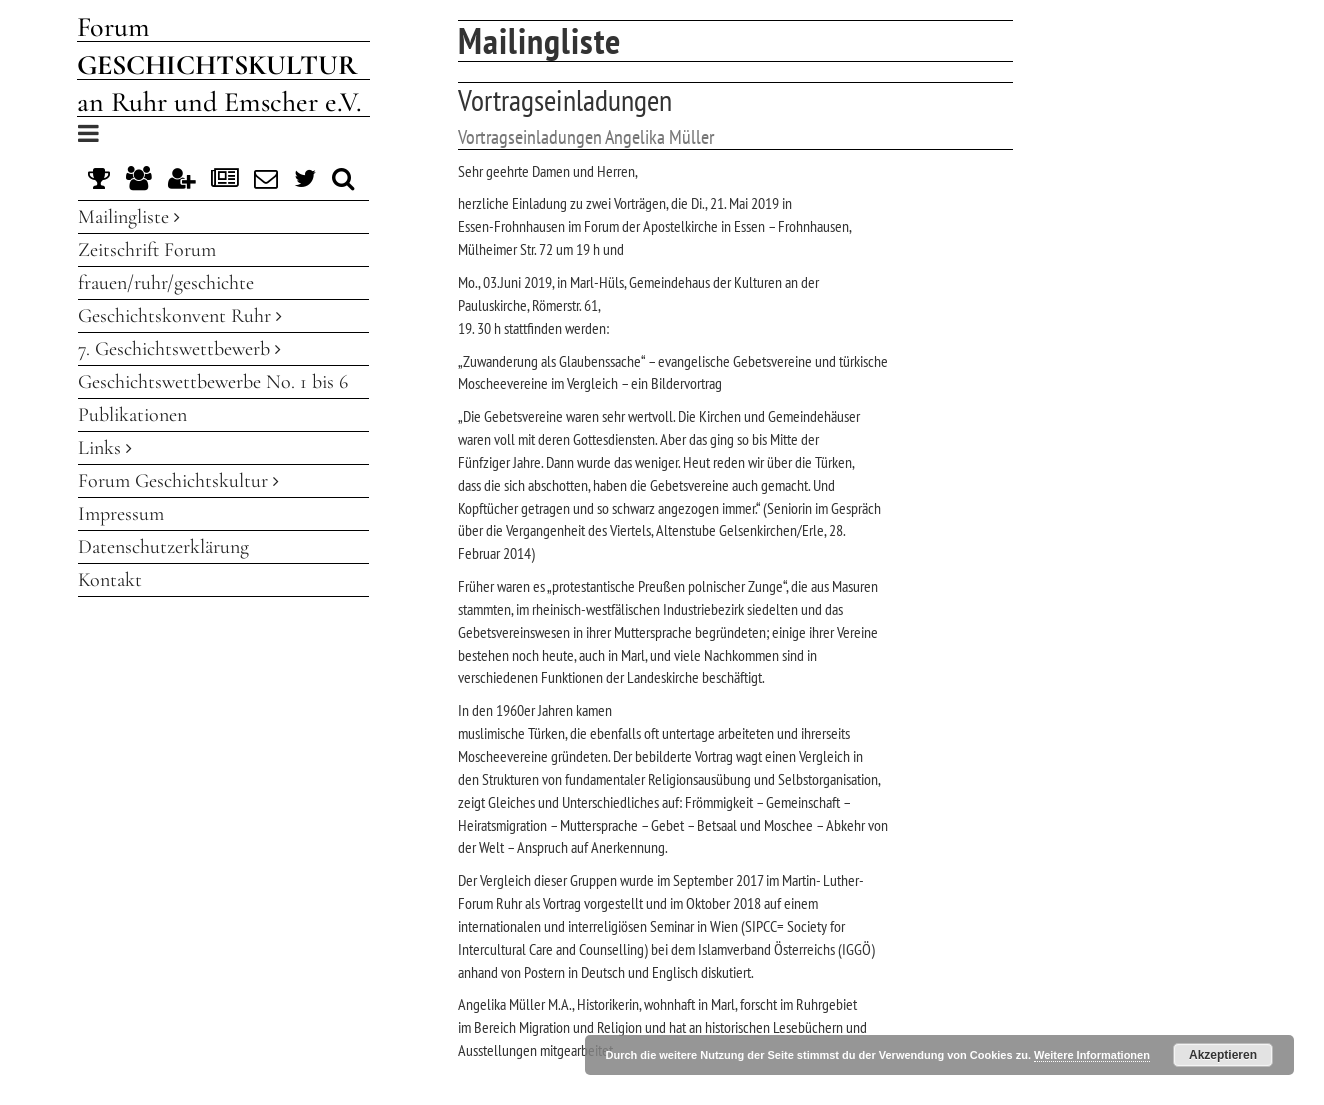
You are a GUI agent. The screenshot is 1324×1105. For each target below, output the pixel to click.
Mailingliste (129, 217)
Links (105, 448)
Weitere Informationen (1092, 1055)
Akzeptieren (1223, 1055)
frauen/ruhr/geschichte (166, 283)
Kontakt (110, 580)
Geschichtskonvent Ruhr (180, 316)
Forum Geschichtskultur (178, 481)
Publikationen (132, 415)
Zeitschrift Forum (147, 250)
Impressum (121, 514)
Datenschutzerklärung (163, 547)
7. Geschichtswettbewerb (179, 349)
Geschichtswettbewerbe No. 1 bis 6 (213, 382)
